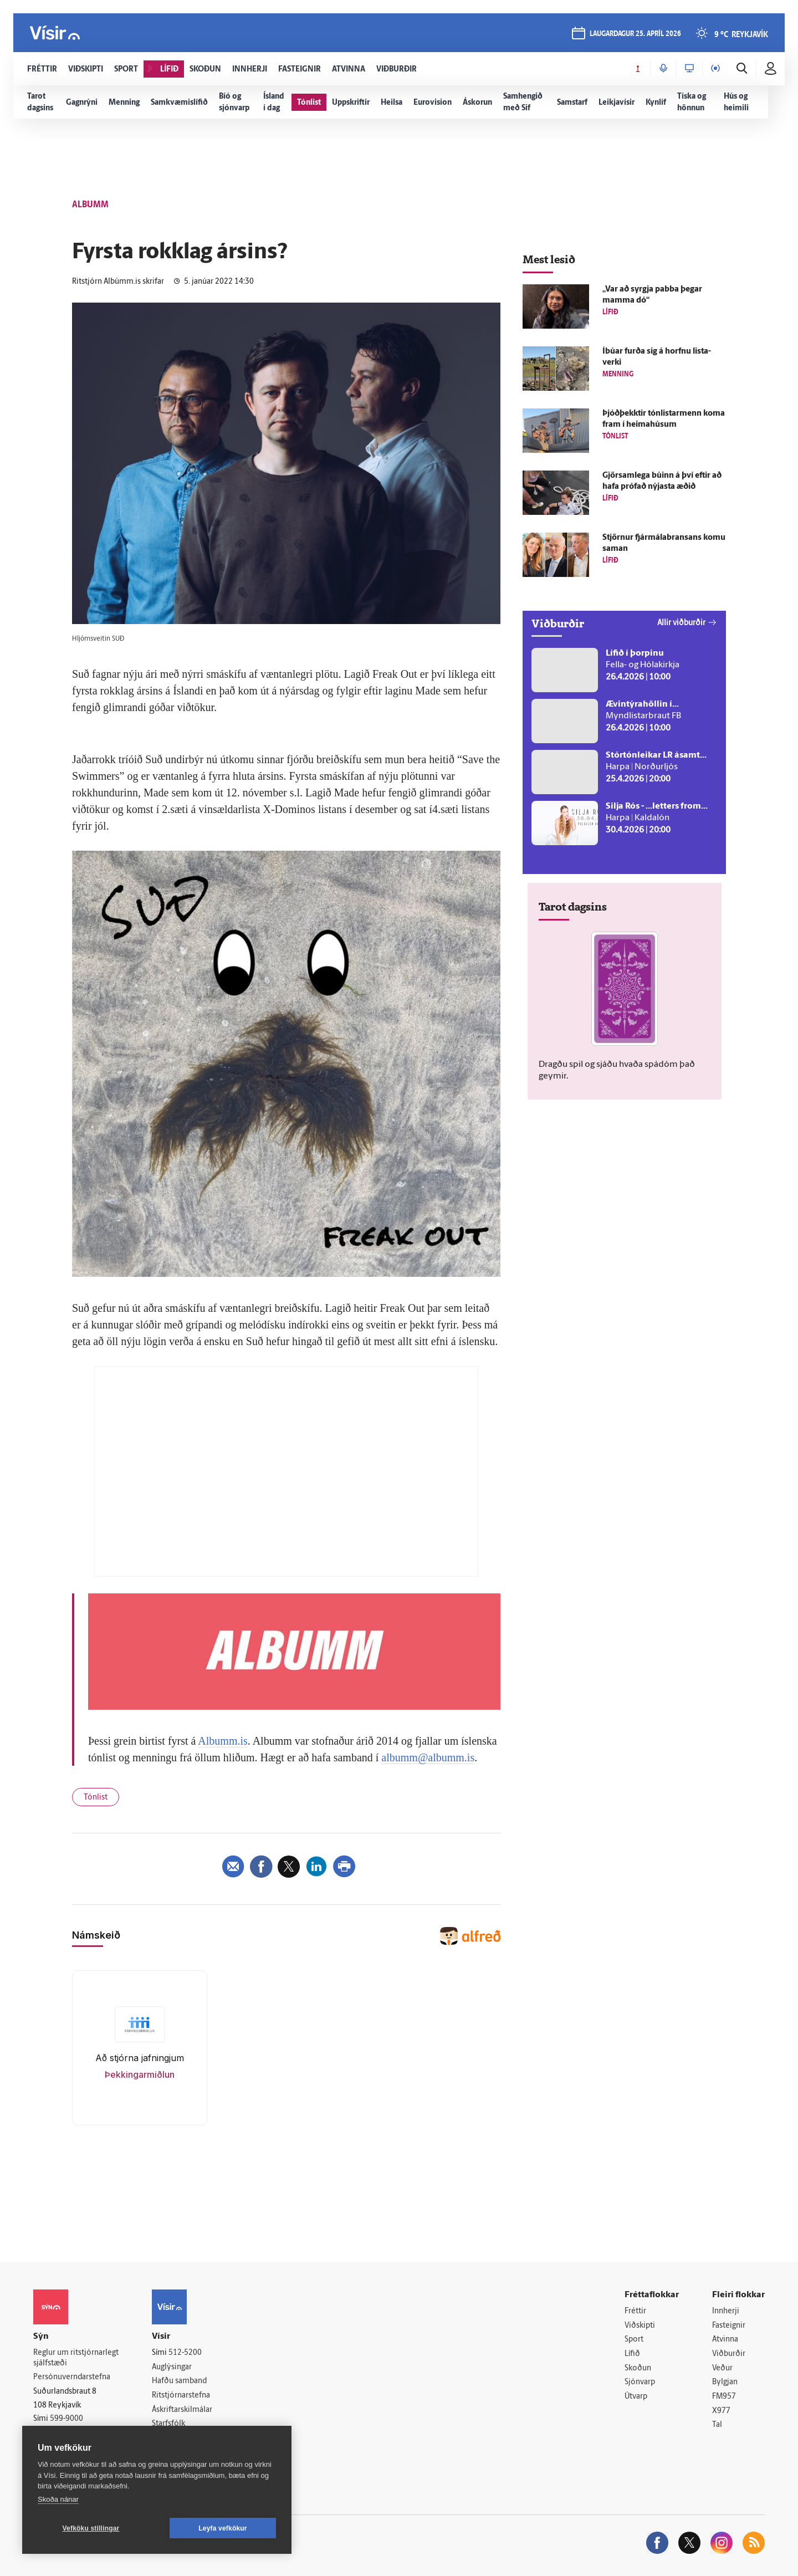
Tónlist (96, 1797)
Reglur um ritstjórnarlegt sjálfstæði (76, 2358)
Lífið (632, 2354)
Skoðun (638, 2368)
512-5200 (185, 2353)
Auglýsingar (172, 2367)
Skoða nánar (58, 2499)
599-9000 (66, 2419)
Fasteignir (728, 2326)
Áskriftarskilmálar (182, 2410)
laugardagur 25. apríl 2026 (635, 34)
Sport (634, 2339)
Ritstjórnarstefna (181, 2395)
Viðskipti (640, 2326)
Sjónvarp (640, 2382)
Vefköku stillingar (91, 2528)
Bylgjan (725, 2382)
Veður (722, 2368)
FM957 (724, 2397)
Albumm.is (222, 1741)
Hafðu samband (179, 2381)
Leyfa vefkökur (222, 2528)
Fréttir (635, 2311)
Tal (717, 2425)
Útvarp (636, 2397)
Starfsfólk (168, 2424)
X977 (721, 2411)
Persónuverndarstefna (71, 2377)
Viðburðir (728, 2354)
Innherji (725, 2311)
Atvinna (725, 2339)
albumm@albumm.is (427, 1757)
